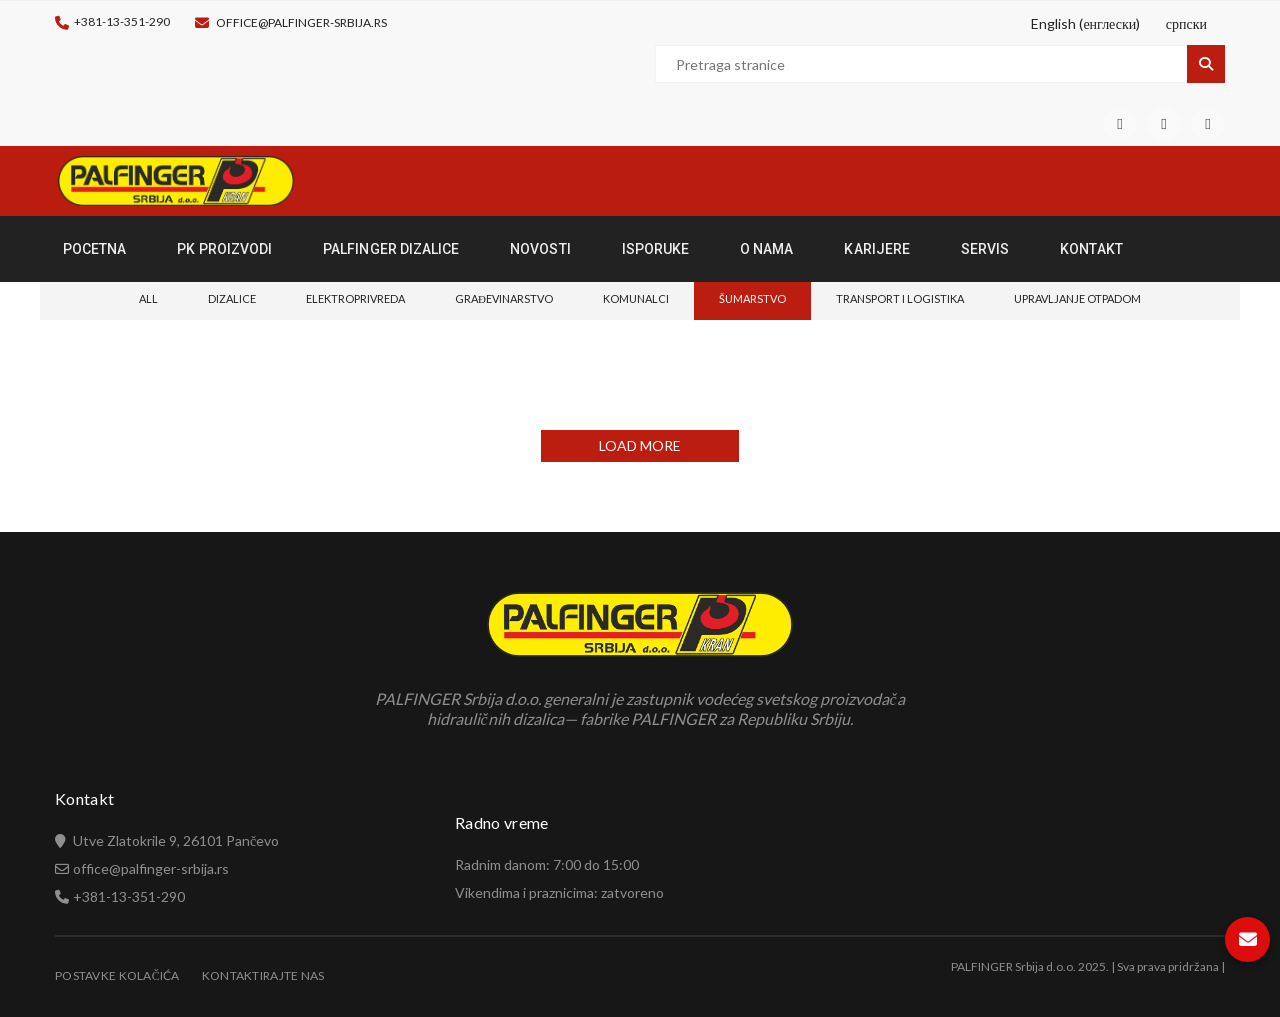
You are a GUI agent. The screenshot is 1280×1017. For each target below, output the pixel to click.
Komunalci (636, 298)
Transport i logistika (900, 298)
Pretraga (1206, 64)
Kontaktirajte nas (263, 975)
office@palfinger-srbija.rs (301, 22)
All (148, 298)
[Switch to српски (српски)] (1183, 24)
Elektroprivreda (355, 298)
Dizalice (232, 298)
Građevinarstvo (504, 298)
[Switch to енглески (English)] (1083, 24)
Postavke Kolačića (117, 975)
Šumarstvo (752, 298)
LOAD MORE (640, 445)
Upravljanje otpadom (1077, 298)
